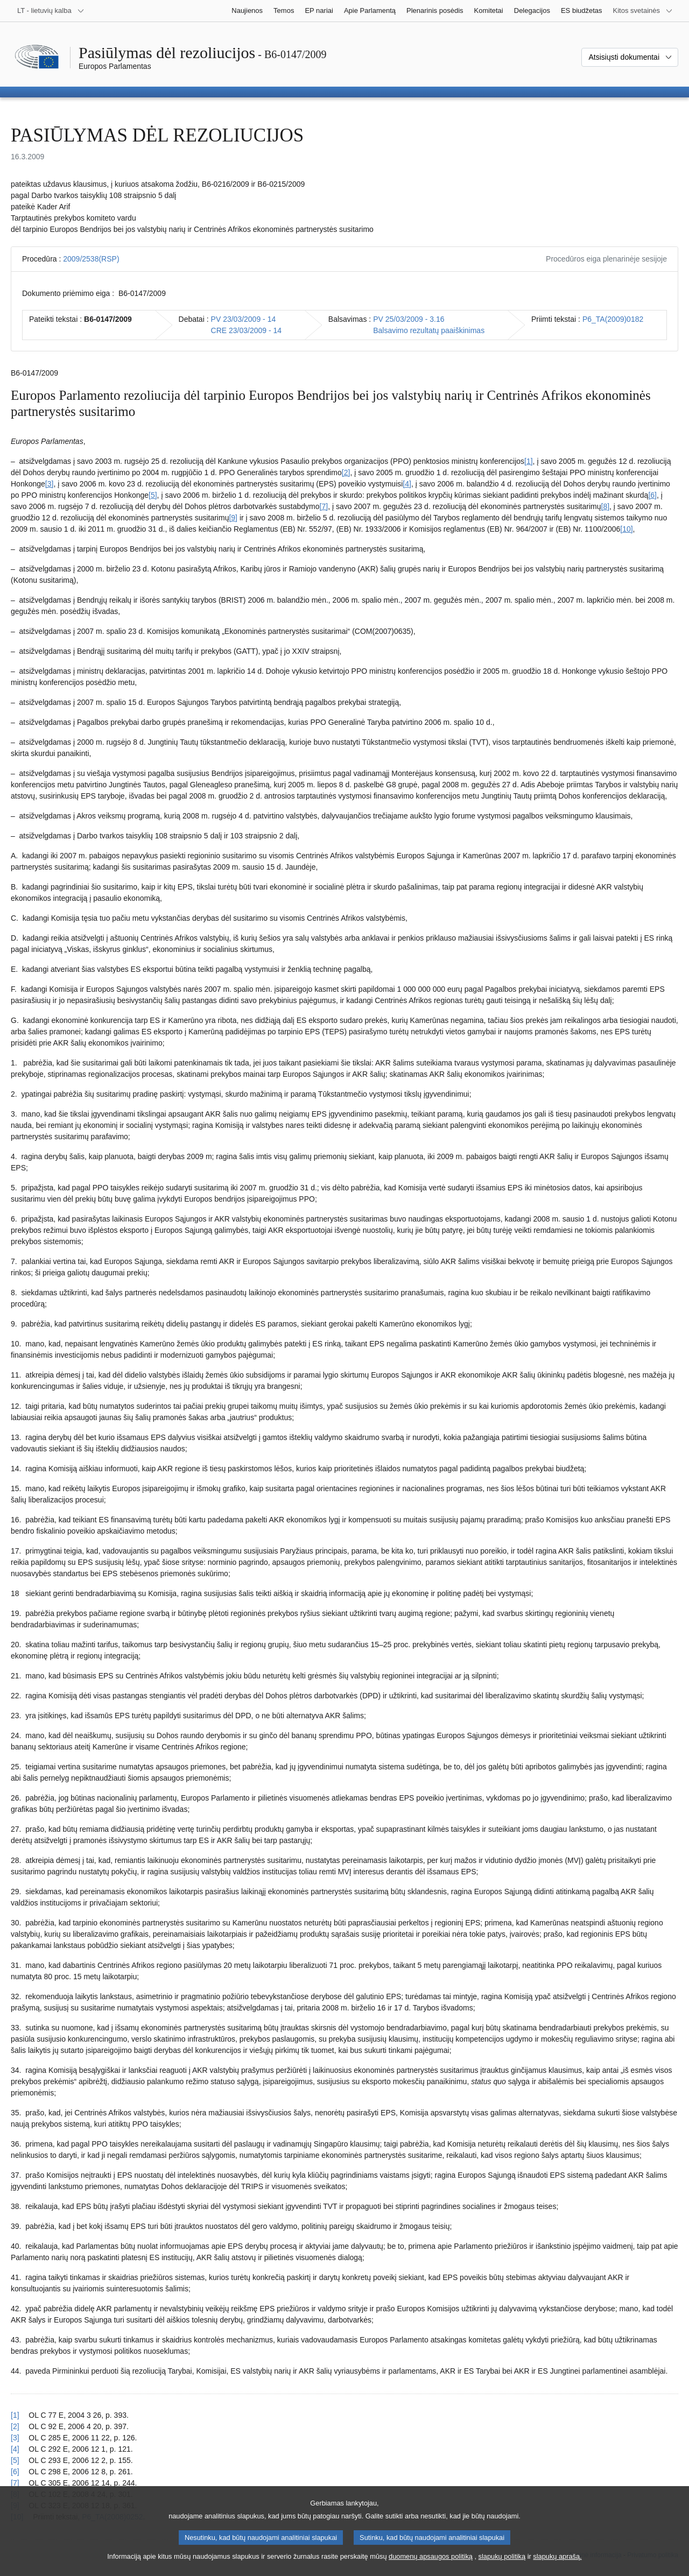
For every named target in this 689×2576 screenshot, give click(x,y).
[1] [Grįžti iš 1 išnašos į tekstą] (15, 2415)
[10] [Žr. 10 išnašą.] (626, 529)
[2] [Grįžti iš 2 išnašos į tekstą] (15, 2426)
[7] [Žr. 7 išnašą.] (324, 506)
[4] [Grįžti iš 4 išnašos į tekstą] (15, 2449)
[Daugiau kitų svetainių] (643, 11)
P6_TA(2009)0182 (612, 319)
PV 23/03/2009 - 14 (243, 319)
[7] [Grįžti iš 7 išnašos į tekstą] (15, 2483)
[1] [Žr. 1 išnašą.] (528, 461)
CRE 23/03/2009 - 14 (246, 330)
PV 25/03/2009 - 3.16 (408, 319)
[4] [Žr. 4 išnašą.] (407, 483)
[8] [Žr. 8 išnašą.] (605, 506)
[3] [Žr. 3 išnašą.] (49, 483)
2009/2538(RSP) (91, 259)
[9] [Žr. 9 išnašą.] (233, 517)
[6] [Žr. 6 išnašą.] (652, 495)
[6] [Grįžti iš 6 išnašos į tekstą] (15, 2471)
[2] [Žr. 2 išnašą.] (346, 472)
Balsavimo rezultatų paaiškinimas (428, 330)
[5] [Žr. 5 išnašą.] (153, 495)
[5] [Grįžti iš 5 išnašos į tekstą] (15, 2460)
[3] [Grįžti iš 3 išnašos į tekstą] (15, 2437)
